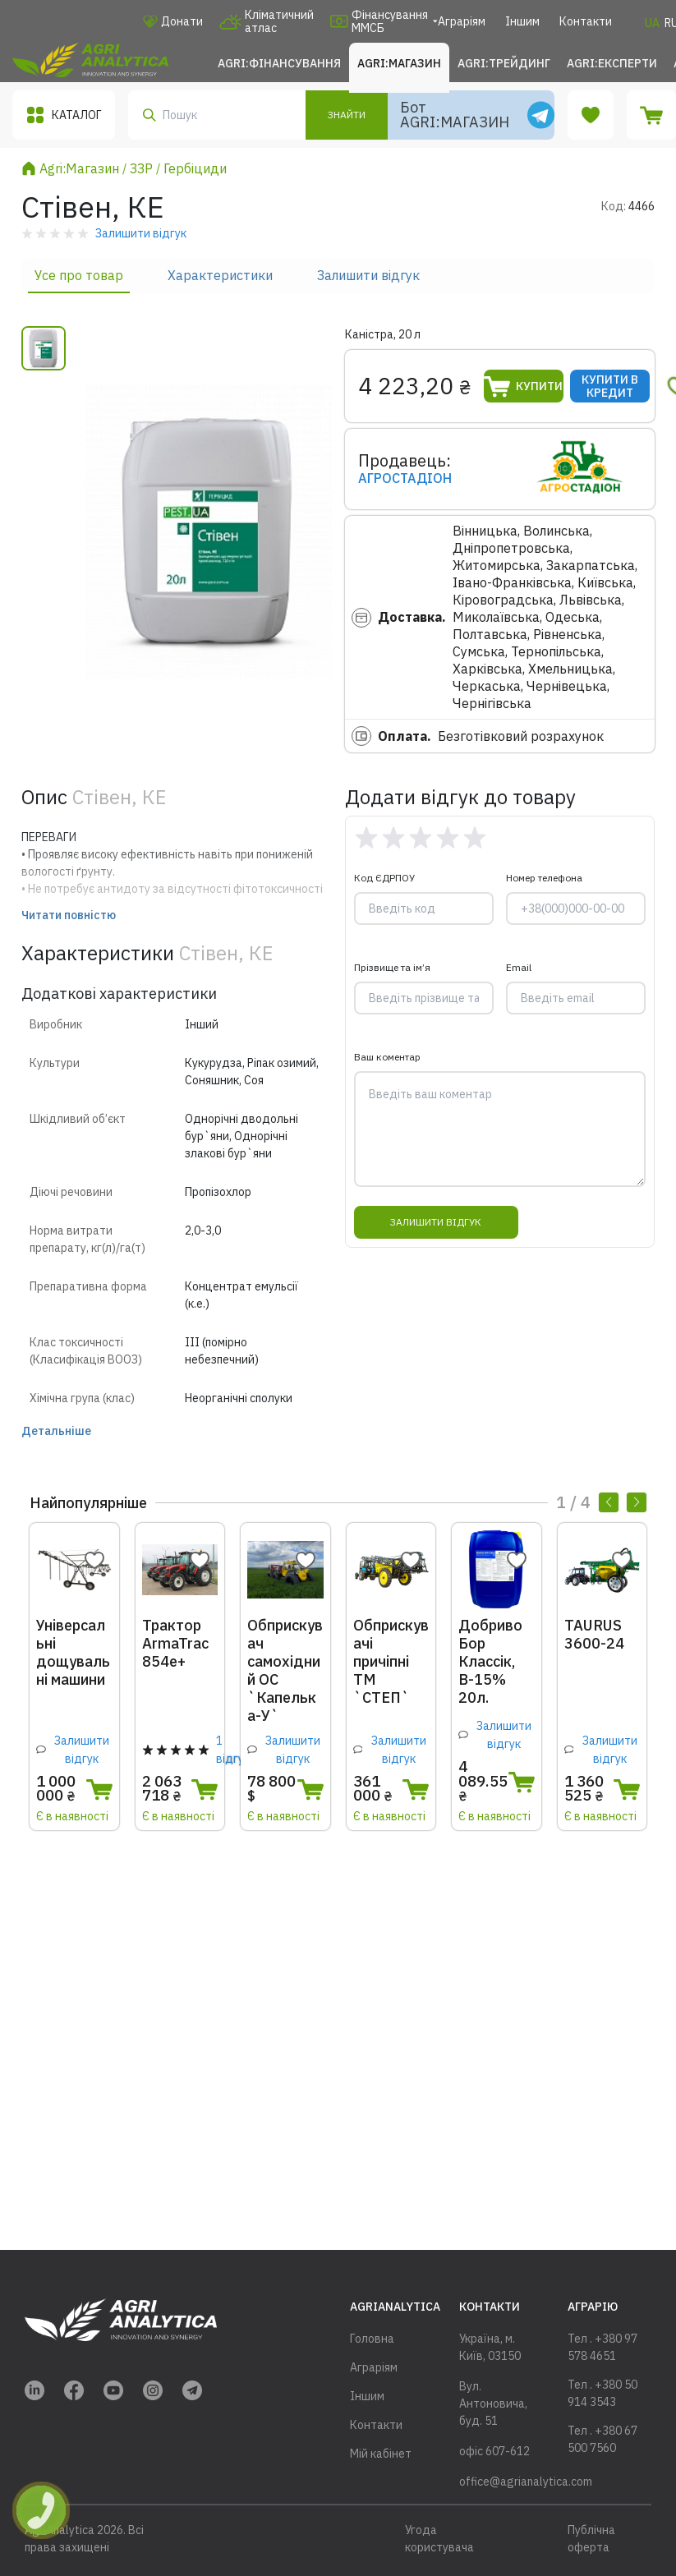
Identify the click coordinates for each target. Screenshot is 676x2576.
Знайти (347, 114)
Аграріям (461, 21)
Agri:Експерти (612, 63)
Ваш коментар (387, 1057)
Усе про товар (78, 275)
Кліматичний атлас (266, 21)
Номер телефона (544, 878)
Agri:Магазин (399, 63)
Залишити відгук (368, 275)
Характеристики (220, 275)
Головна (372, 2338)
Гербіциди (195, 168)
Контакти (585, 21)
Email (518, 967)
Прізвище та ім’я (392, 967)
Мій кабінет (381, 2453)
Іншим (522, 21)
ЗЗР (141, 168)
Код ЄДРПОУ (384, 878)
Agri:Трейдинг (504, 63)
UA (652, 23)
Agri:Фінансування (279, 63)
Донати (173, 21)
